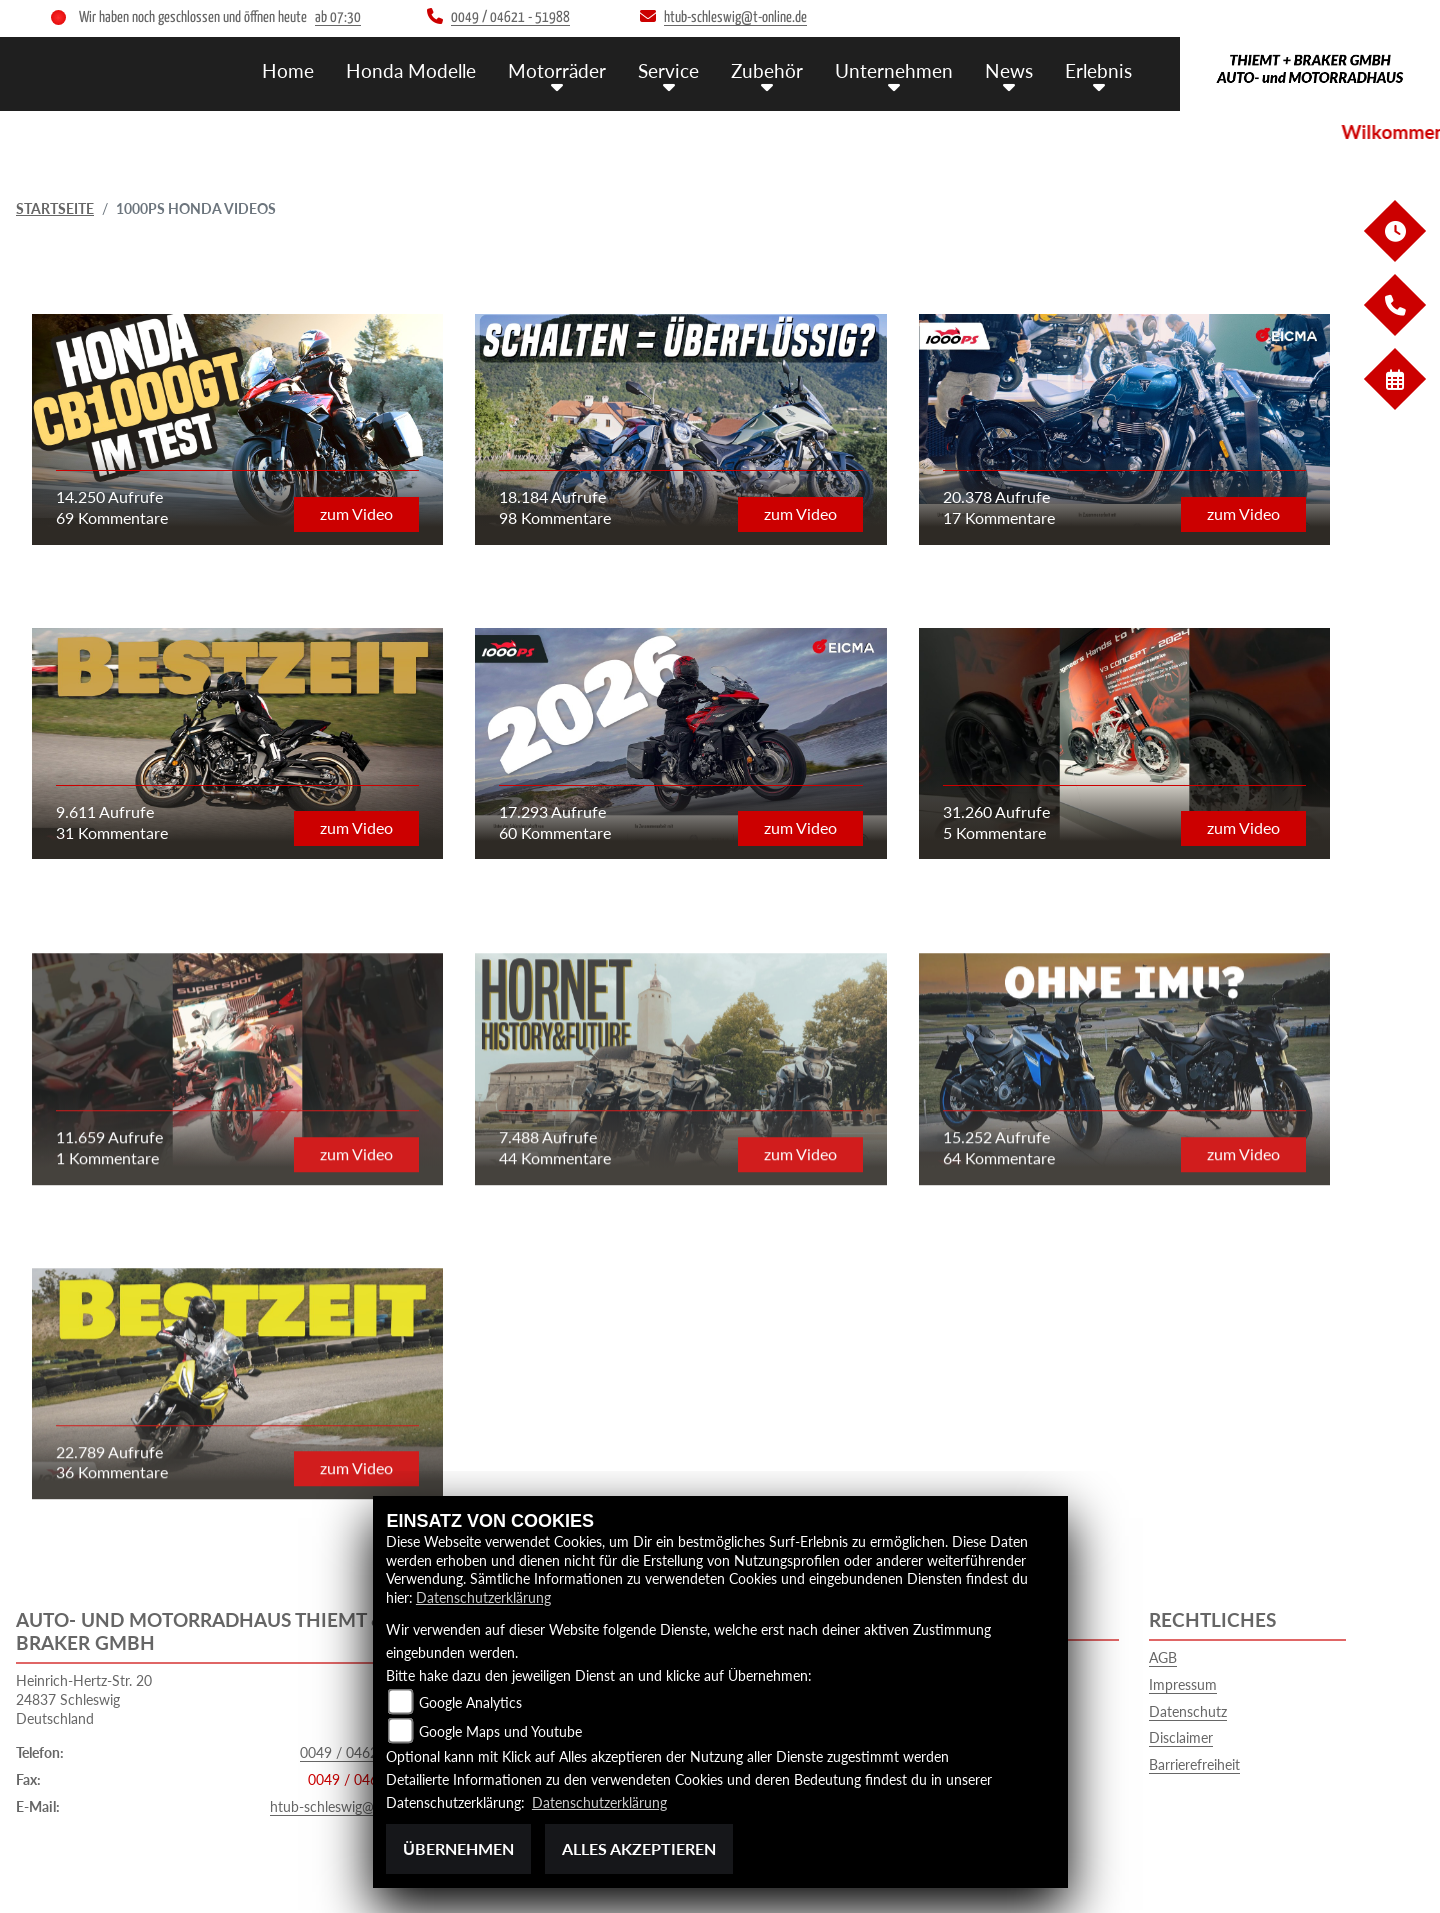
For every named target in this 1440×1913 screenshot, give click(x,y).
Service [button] (668, 70)
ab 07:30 (338, 17)
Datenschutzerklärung (483, 1597)
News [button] (1009, 70)
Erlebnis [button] (1098, 70)
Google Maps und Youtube (500, 1731)
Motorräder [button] (557, 70)
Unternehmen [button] (894, 70)
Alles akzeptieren (639, 1848)
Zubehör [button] (767, 70)
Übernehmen (458, 1848)
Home (288, 70)
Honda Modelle (411, 70)
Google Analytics (470, 1702)
